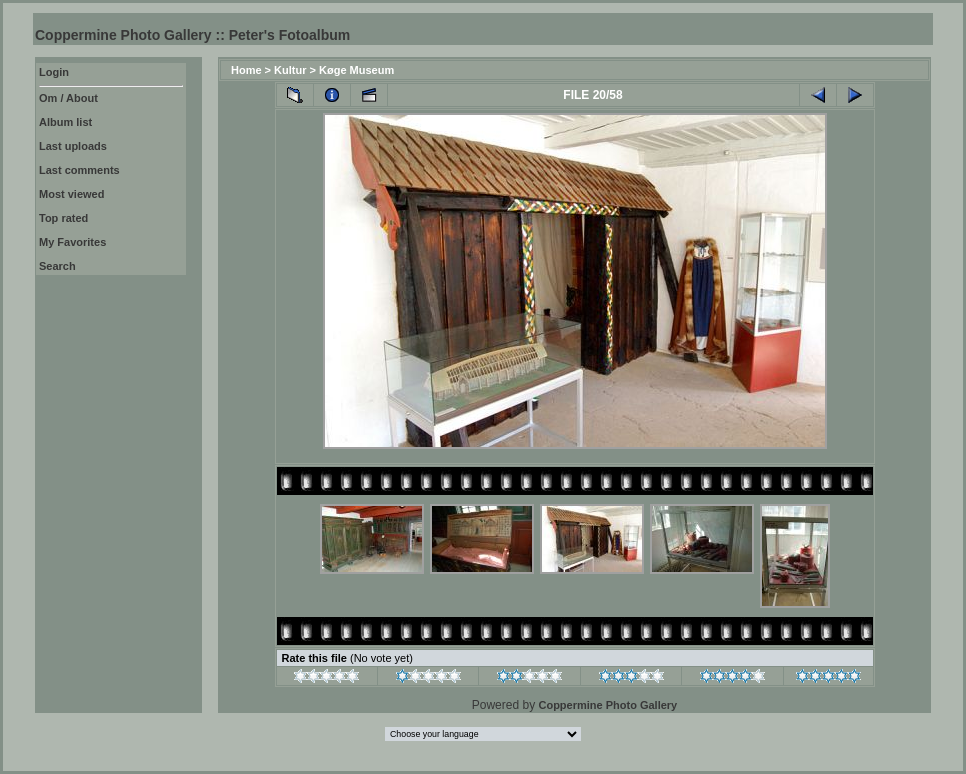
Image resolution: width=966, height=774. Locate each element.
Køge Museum (356, 70)
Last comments (79, 170)
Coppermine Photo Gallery (607, 705)
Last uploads (73, 146)
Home (246, 70)
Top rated (63, 218)
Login (54, 72)
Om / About (68, 98)
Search (57, 266)
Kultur (290, 70)
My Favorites (72, 242)
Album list (65, 122)
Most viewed (71, 194)
